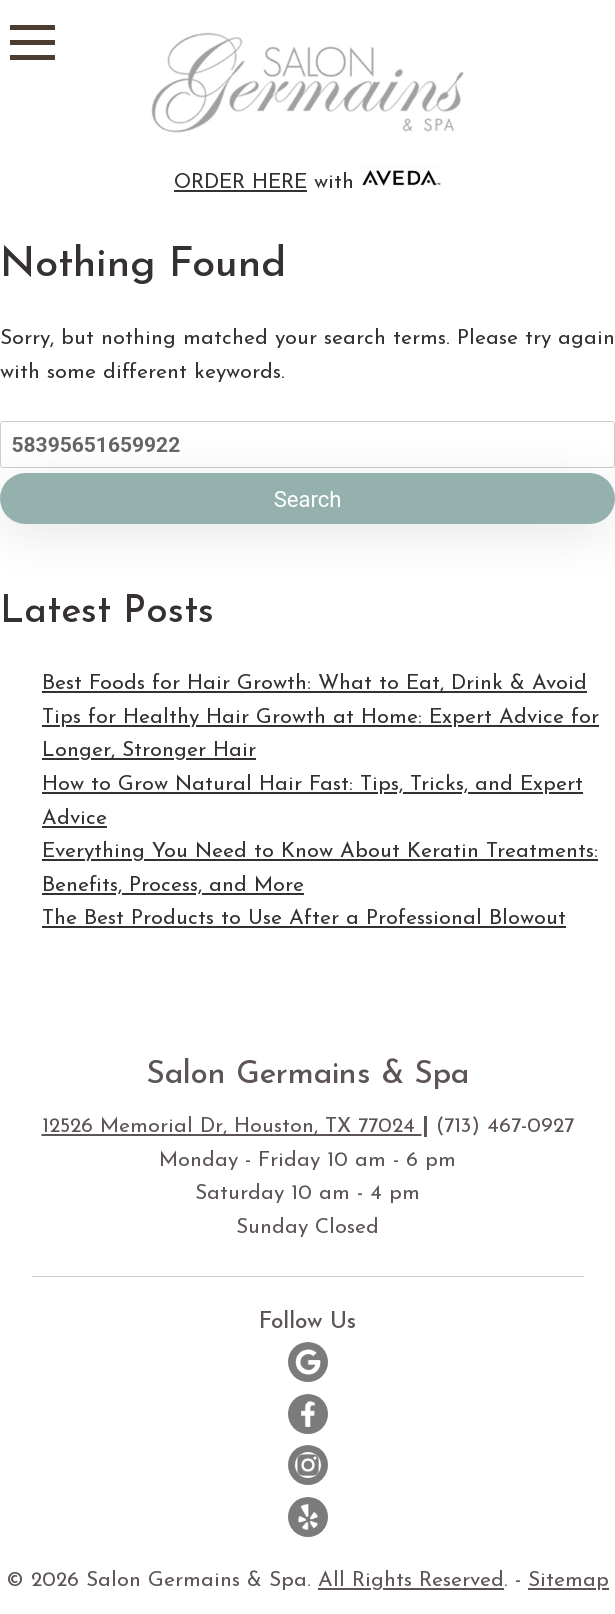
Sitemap (568, 1580)
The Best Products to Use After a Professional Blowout (304, 918)
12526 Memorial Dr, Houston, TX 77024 (232, 1126)
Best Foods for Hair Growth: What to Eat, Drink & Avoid (314, 683)
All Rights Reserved (411, 1580)
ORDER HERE (240, 182)
